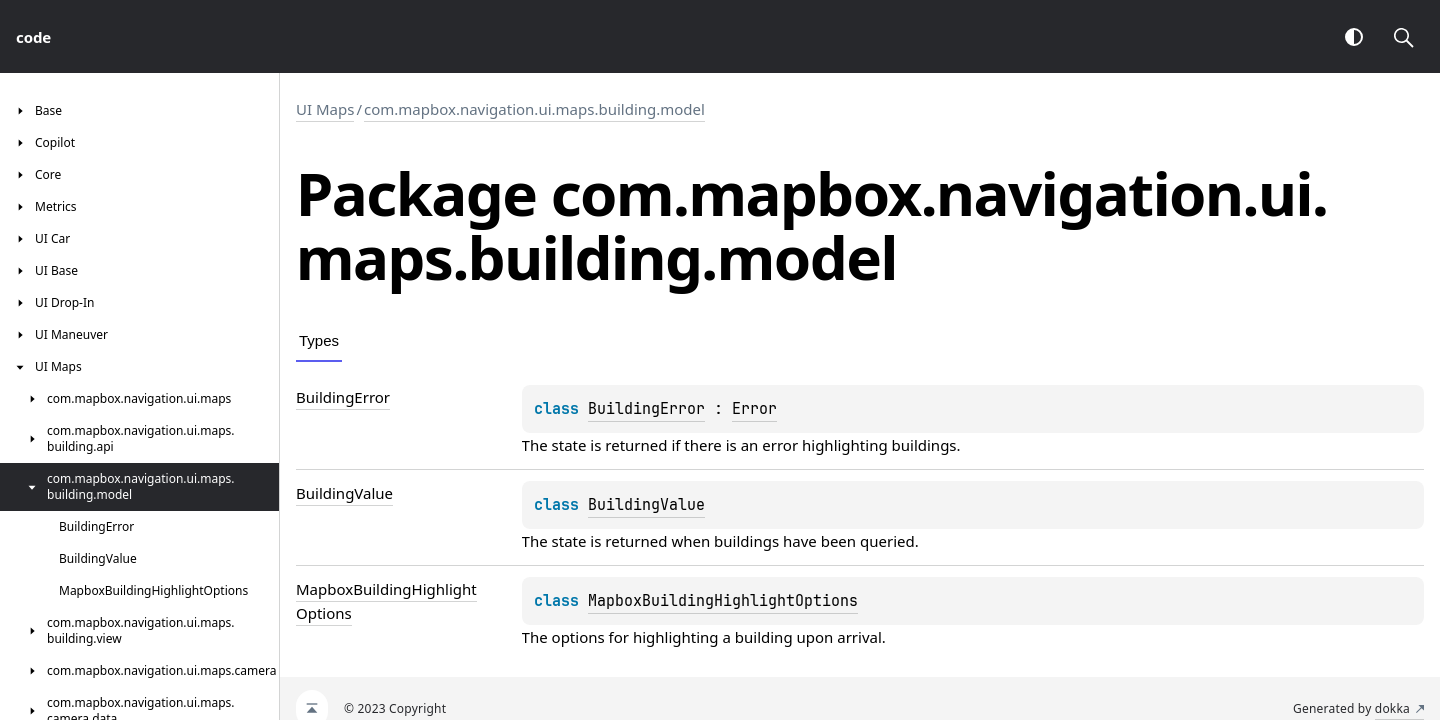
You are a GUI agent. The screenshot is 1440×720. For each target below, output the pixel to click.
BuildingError (646, 409)
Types (319, 340)
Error (754, 409)
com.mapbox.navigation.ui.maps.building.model (534, 109)
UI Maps (325, 109)
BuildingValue (646, 505)
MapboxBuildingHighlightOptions (723, 601)
